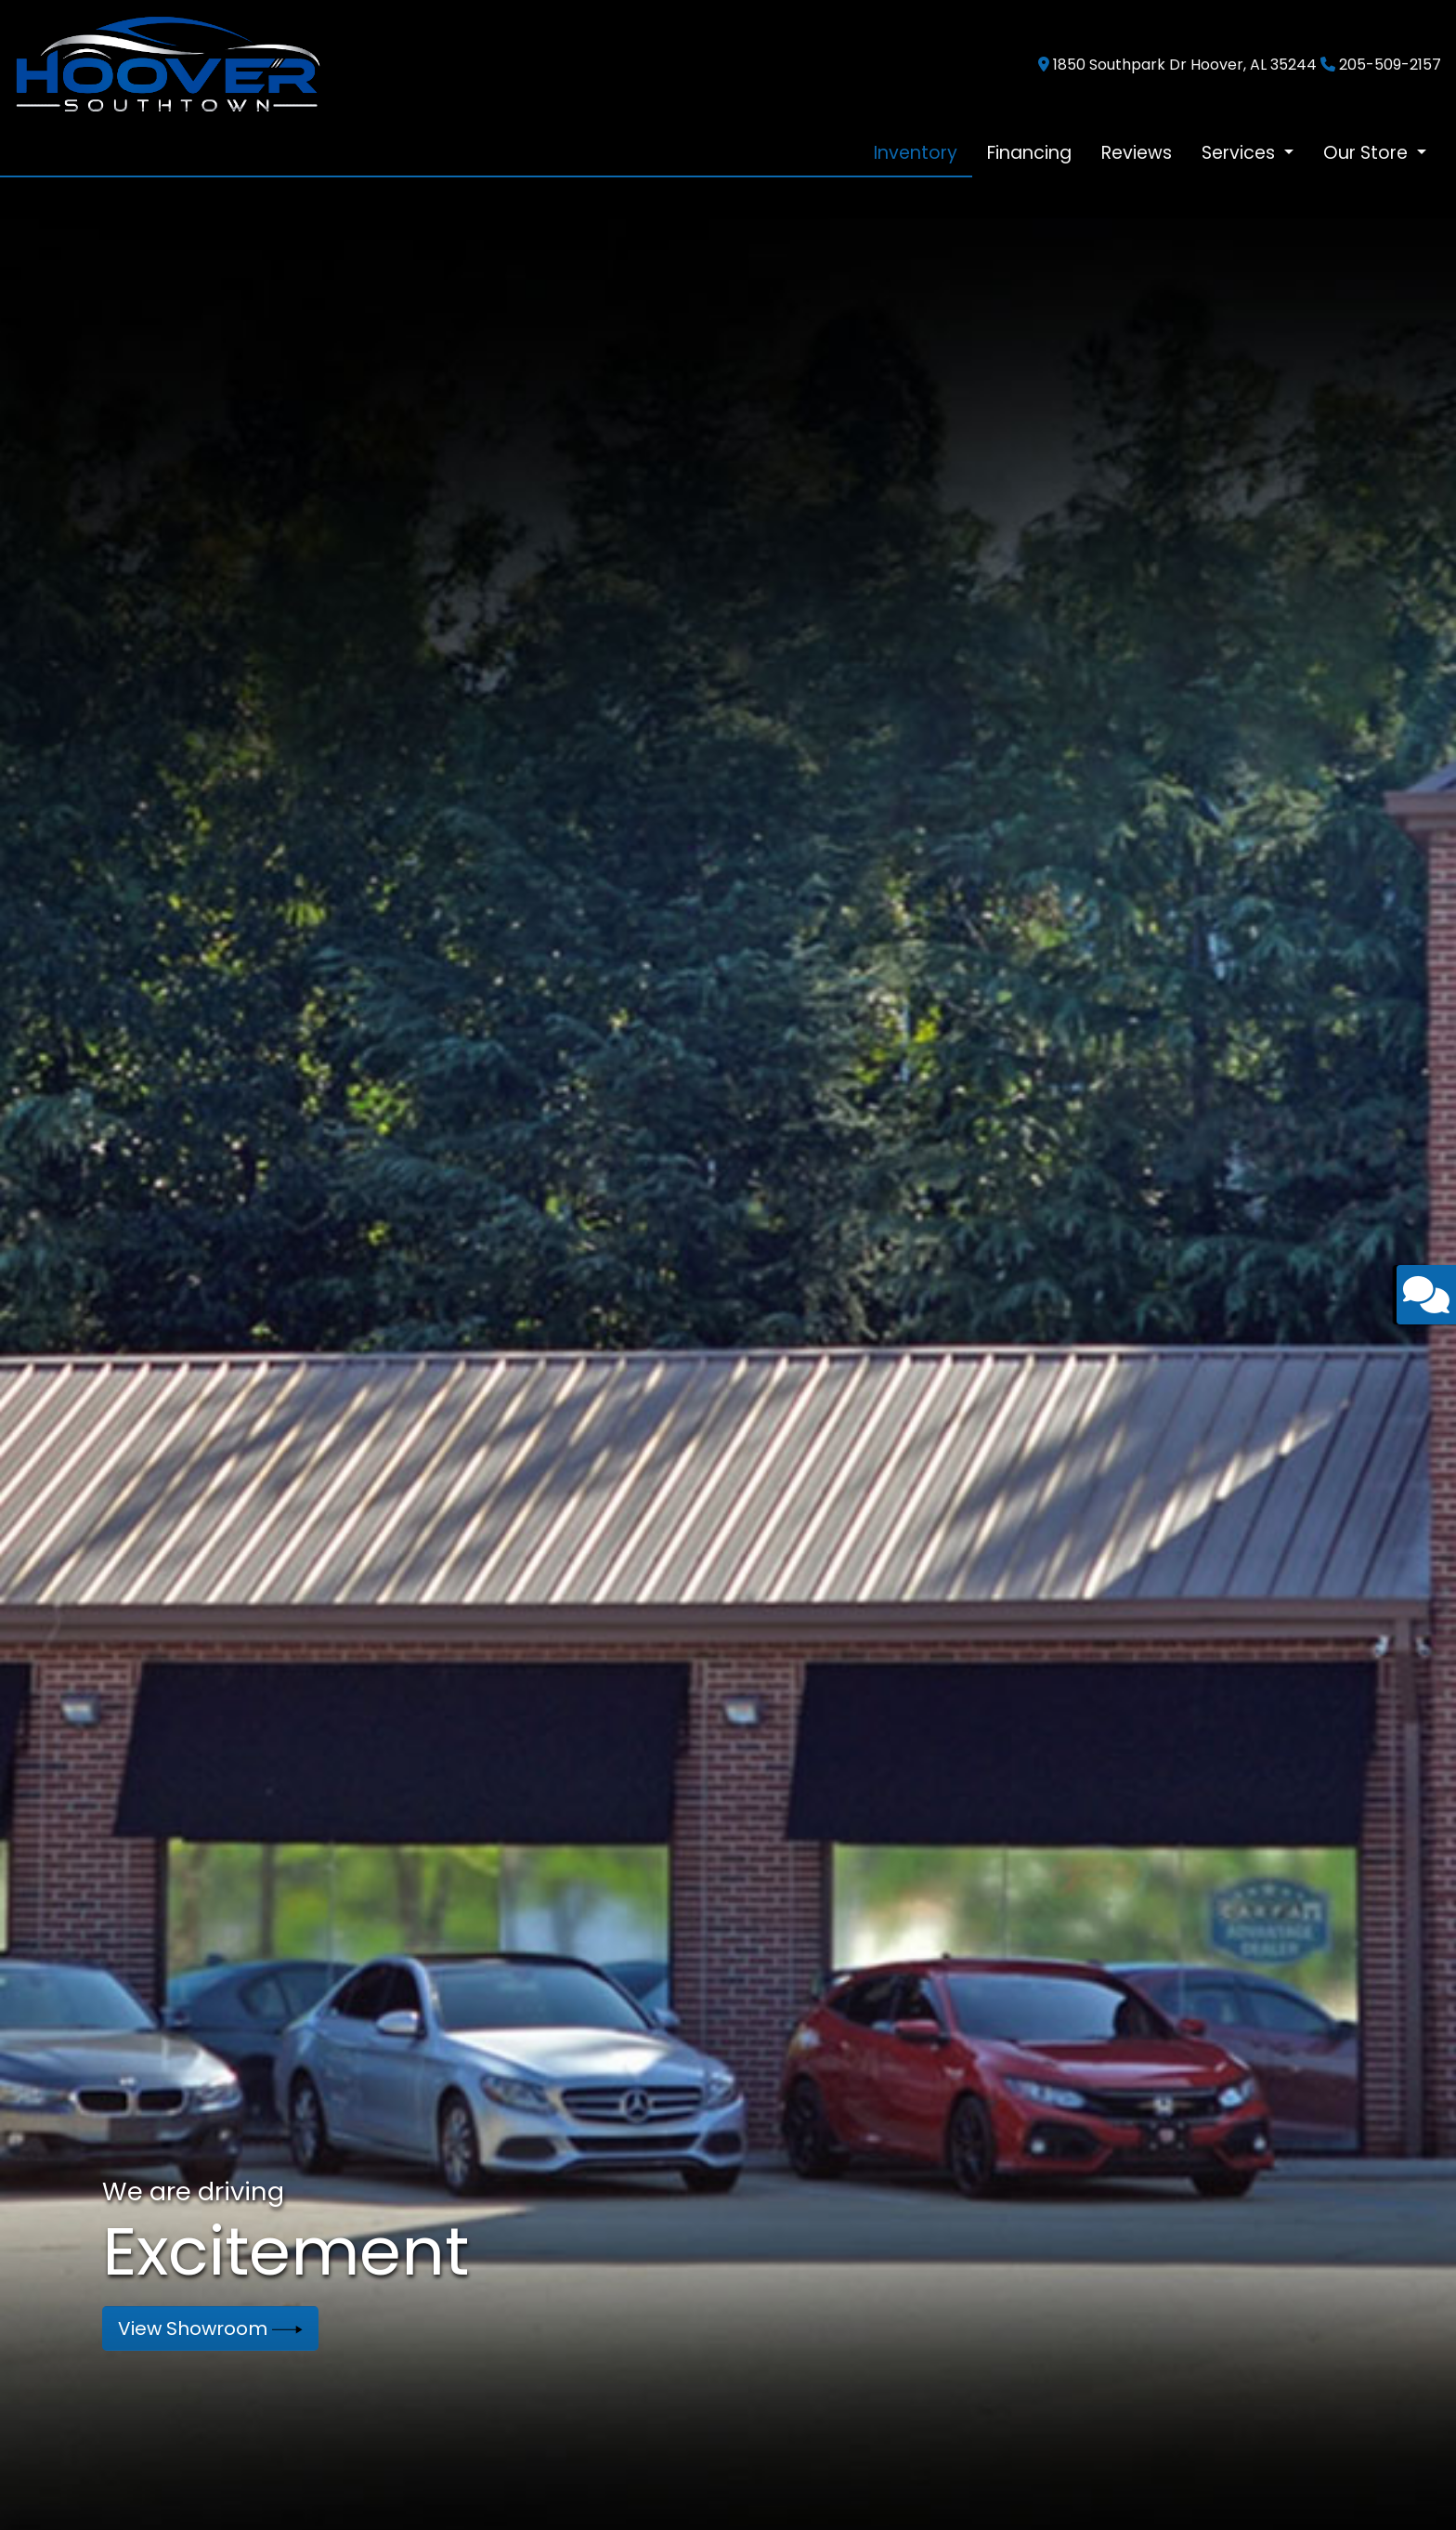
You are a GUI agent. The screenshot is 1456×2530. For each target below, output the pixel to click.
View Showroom (210, 2328)
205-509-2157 (1390, 64)
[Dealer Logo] (168, 63)
